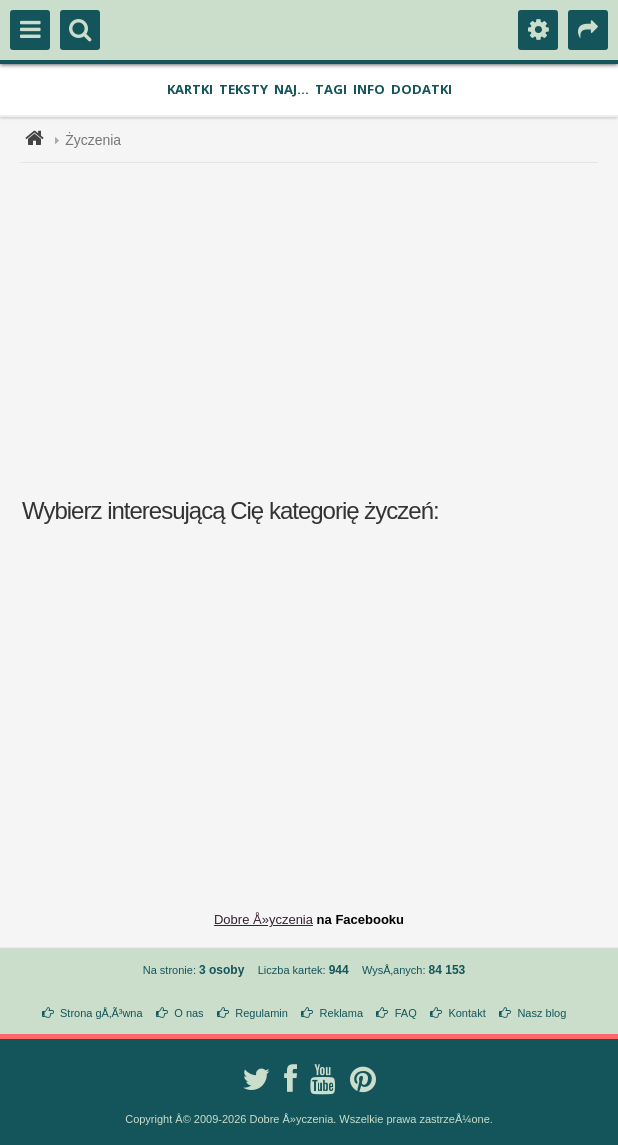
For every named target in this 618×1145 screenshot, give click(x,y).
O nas (188, 1013)
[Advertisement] (321, 328)
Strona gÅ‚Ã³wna (101, 1013)
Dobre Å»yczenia (263, 919)
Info (369, 89)
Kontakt (466, 1013)
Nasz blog (541, 1013)
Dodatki (421, 89)
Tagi (331, 89)
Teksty (243, 89)
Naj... (291, 89)
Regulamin (261, 1013)
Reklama (341, 1013)
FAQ (406, 1013)
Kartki (190, 89)
